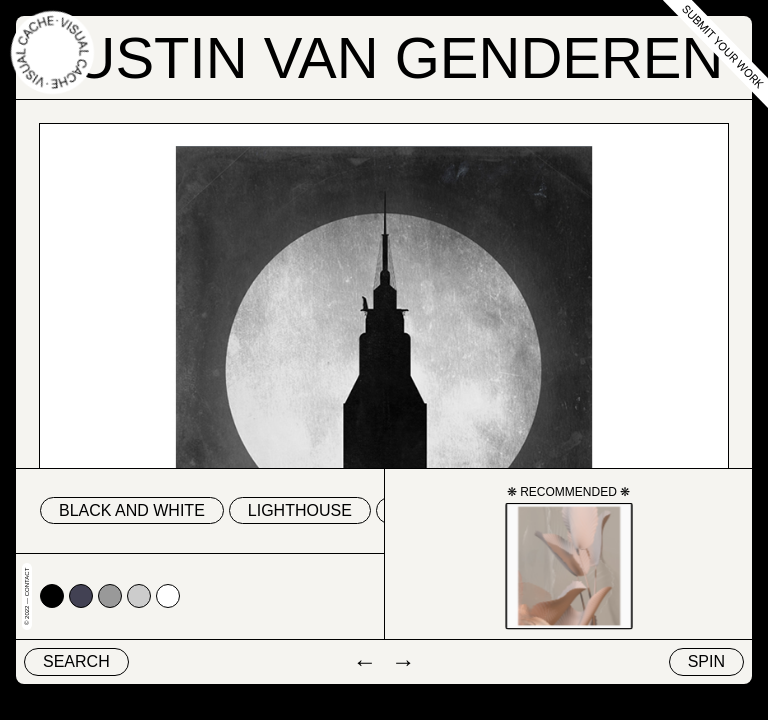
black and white (132, 510)
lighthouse (300, 510)
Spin (706, 661)
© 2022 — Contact (27, 596)
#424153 (81, 596)
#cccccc (139, 596)
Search (76, 661)
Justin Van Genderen (384, 57)
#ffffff (168, 596)
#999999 (110, 596)
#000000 (52, 596)
